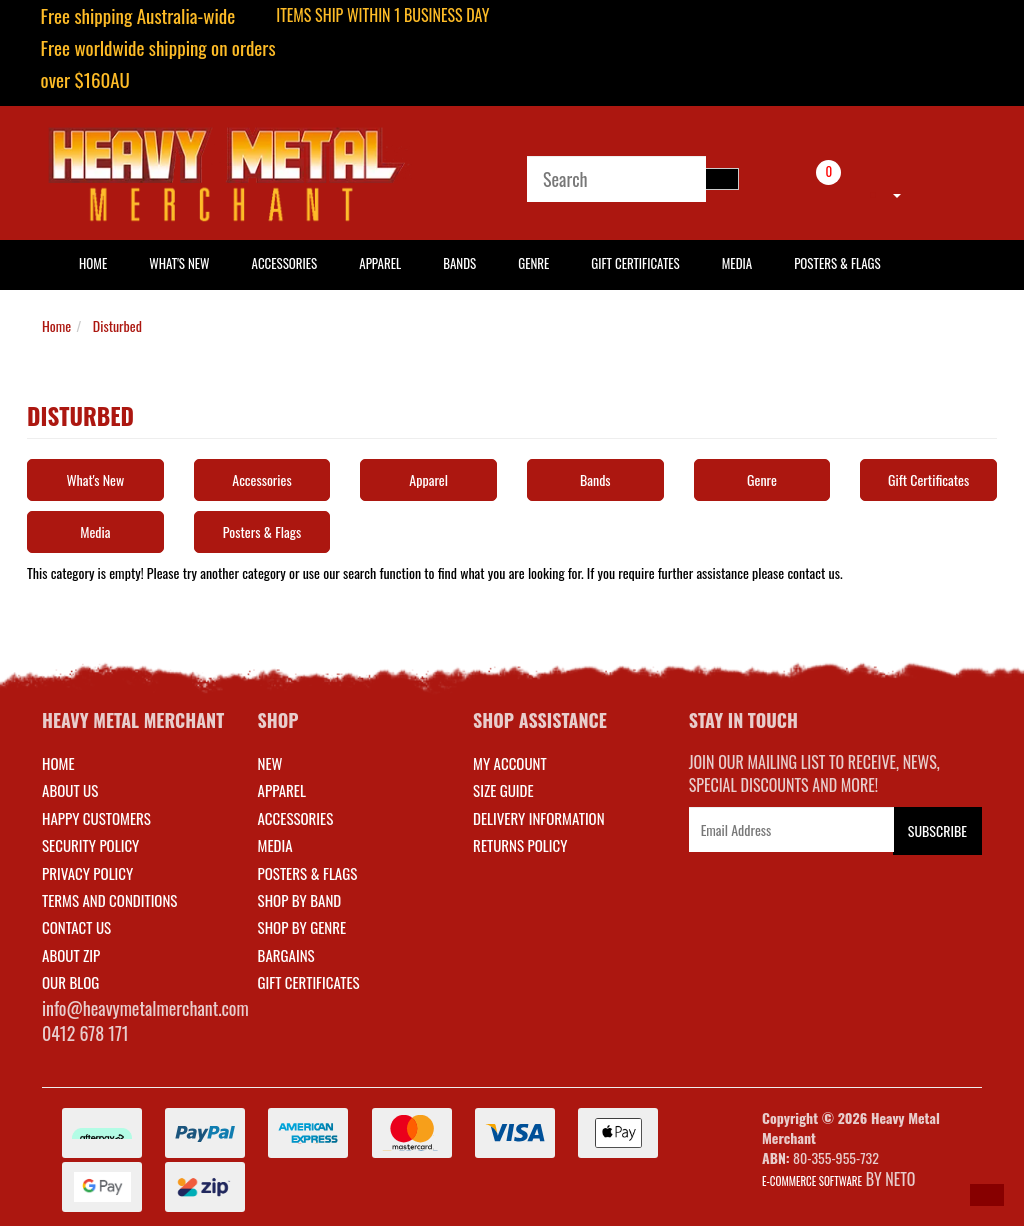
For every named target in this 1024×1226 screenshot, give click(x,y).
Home (56, 325)
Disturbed (117, 325)
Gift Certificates (635, 263)
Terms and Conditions (109, 900)
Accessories (285, 263)
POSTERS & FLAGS (308, 873)
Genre (533, 263)
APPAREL (282, 790)
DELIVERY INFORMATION (539, 818)
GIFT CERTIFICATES (309, 982)
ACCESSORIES (296, 818)
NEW (270, 763)
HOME (93, 263)
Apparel (380, 263)
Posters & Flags (837, 263)
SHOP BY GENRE (302, 927)
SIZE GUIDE (503, 790)
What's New (179, 263)
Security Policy (90, 845)
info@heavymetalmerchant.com (145, 1008)
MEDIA (275, 845)
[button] (987, 1195)
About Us (70, 790)
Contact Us (76, 927)
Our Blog (70, 982)
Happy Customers (96, 818)
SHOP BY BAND (300, 900)
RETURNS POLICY (520, 845)
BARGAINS (286, 955)
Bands (459, 263)
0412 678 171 (85, 1033)
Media (737, 263)
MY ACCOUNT (510, 763)
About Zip (71, 955)
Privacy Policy (87, 873)
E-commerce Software (812, 1181)
